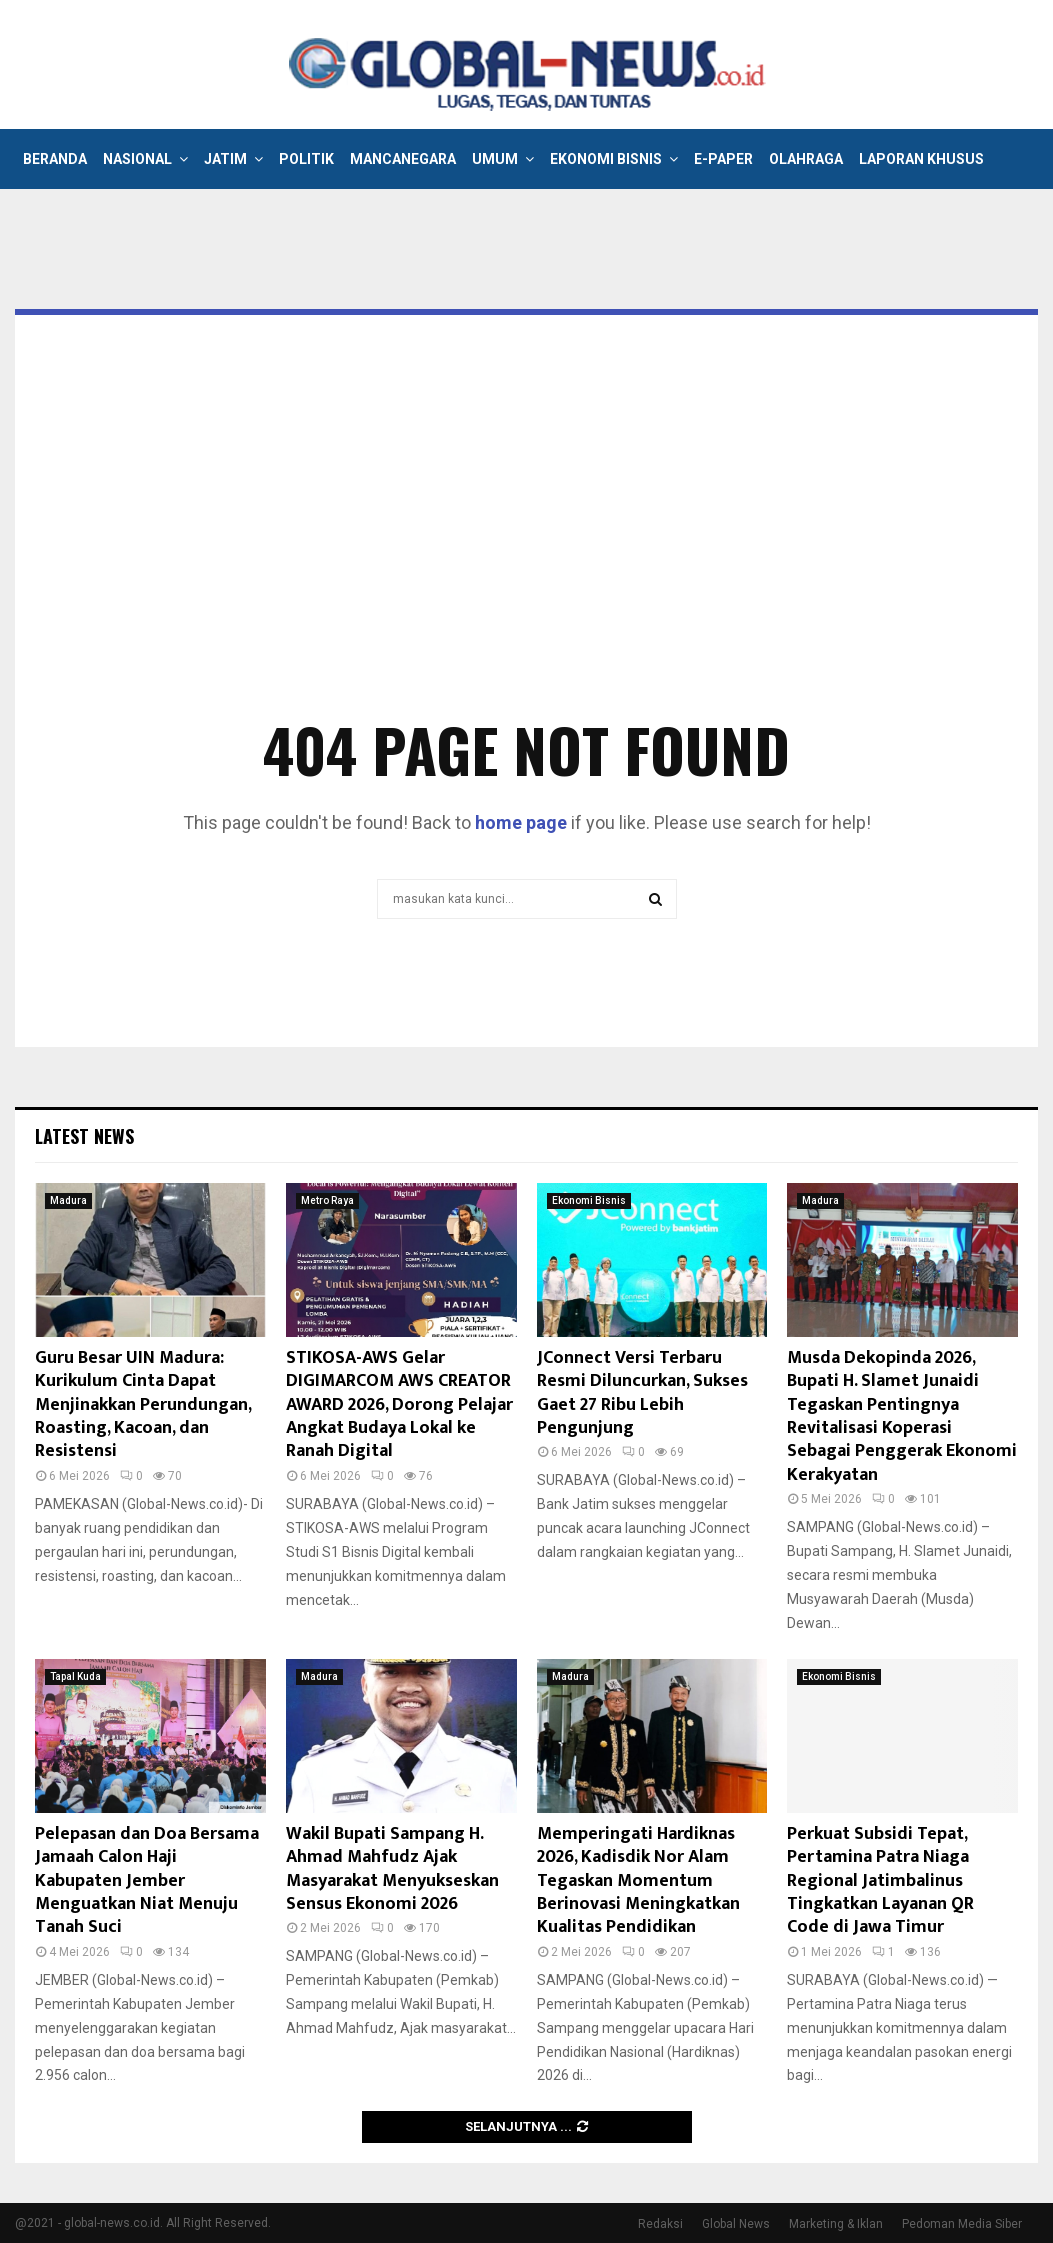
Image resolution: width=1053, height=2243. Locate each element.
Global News (736, 2224)
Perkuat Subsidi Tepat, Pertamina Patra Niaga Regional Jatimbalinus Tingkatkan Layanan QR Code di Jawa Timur (880, 1881)
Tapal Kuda (75, 1676)
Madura (68, 1200)
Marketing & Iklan (836, 2224)
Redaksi (660, 2224)
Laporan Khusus (921, 159)
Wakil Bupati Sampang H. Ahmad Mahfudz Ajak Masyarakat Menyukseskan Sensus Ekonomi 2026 (392, 1869)
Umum (495, 159)
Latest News (84, 1136)
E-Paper (723, 159)
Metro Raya (327, 1200)
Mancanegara (403, 159)
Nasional (137, 159)
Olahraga (806, 159)
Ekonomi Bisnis (606, 159)
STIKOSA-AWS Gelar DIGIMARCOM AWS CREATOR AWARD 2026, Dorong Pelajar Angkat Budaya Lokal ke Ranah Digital (399, 1405)
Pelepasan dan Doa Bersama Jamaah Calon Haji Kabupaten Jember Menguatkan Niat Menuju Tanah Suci (147, 1881)
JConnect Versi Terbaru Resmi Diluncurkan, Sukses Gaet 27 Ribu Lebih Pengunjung (642, 1393)
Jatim (225, 159)
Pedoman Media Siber (962, 2224)
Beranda (55, 159)
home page (521, 822)
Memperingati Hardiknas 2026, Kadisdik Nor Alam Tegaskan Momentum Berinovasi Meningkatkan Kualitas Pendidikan (638, 1881)
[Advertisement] (526, 545)
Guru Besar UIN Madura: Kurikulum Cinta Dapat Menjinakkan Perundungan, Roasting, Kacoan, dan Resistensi (143, 1405)
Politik (306, 159)
